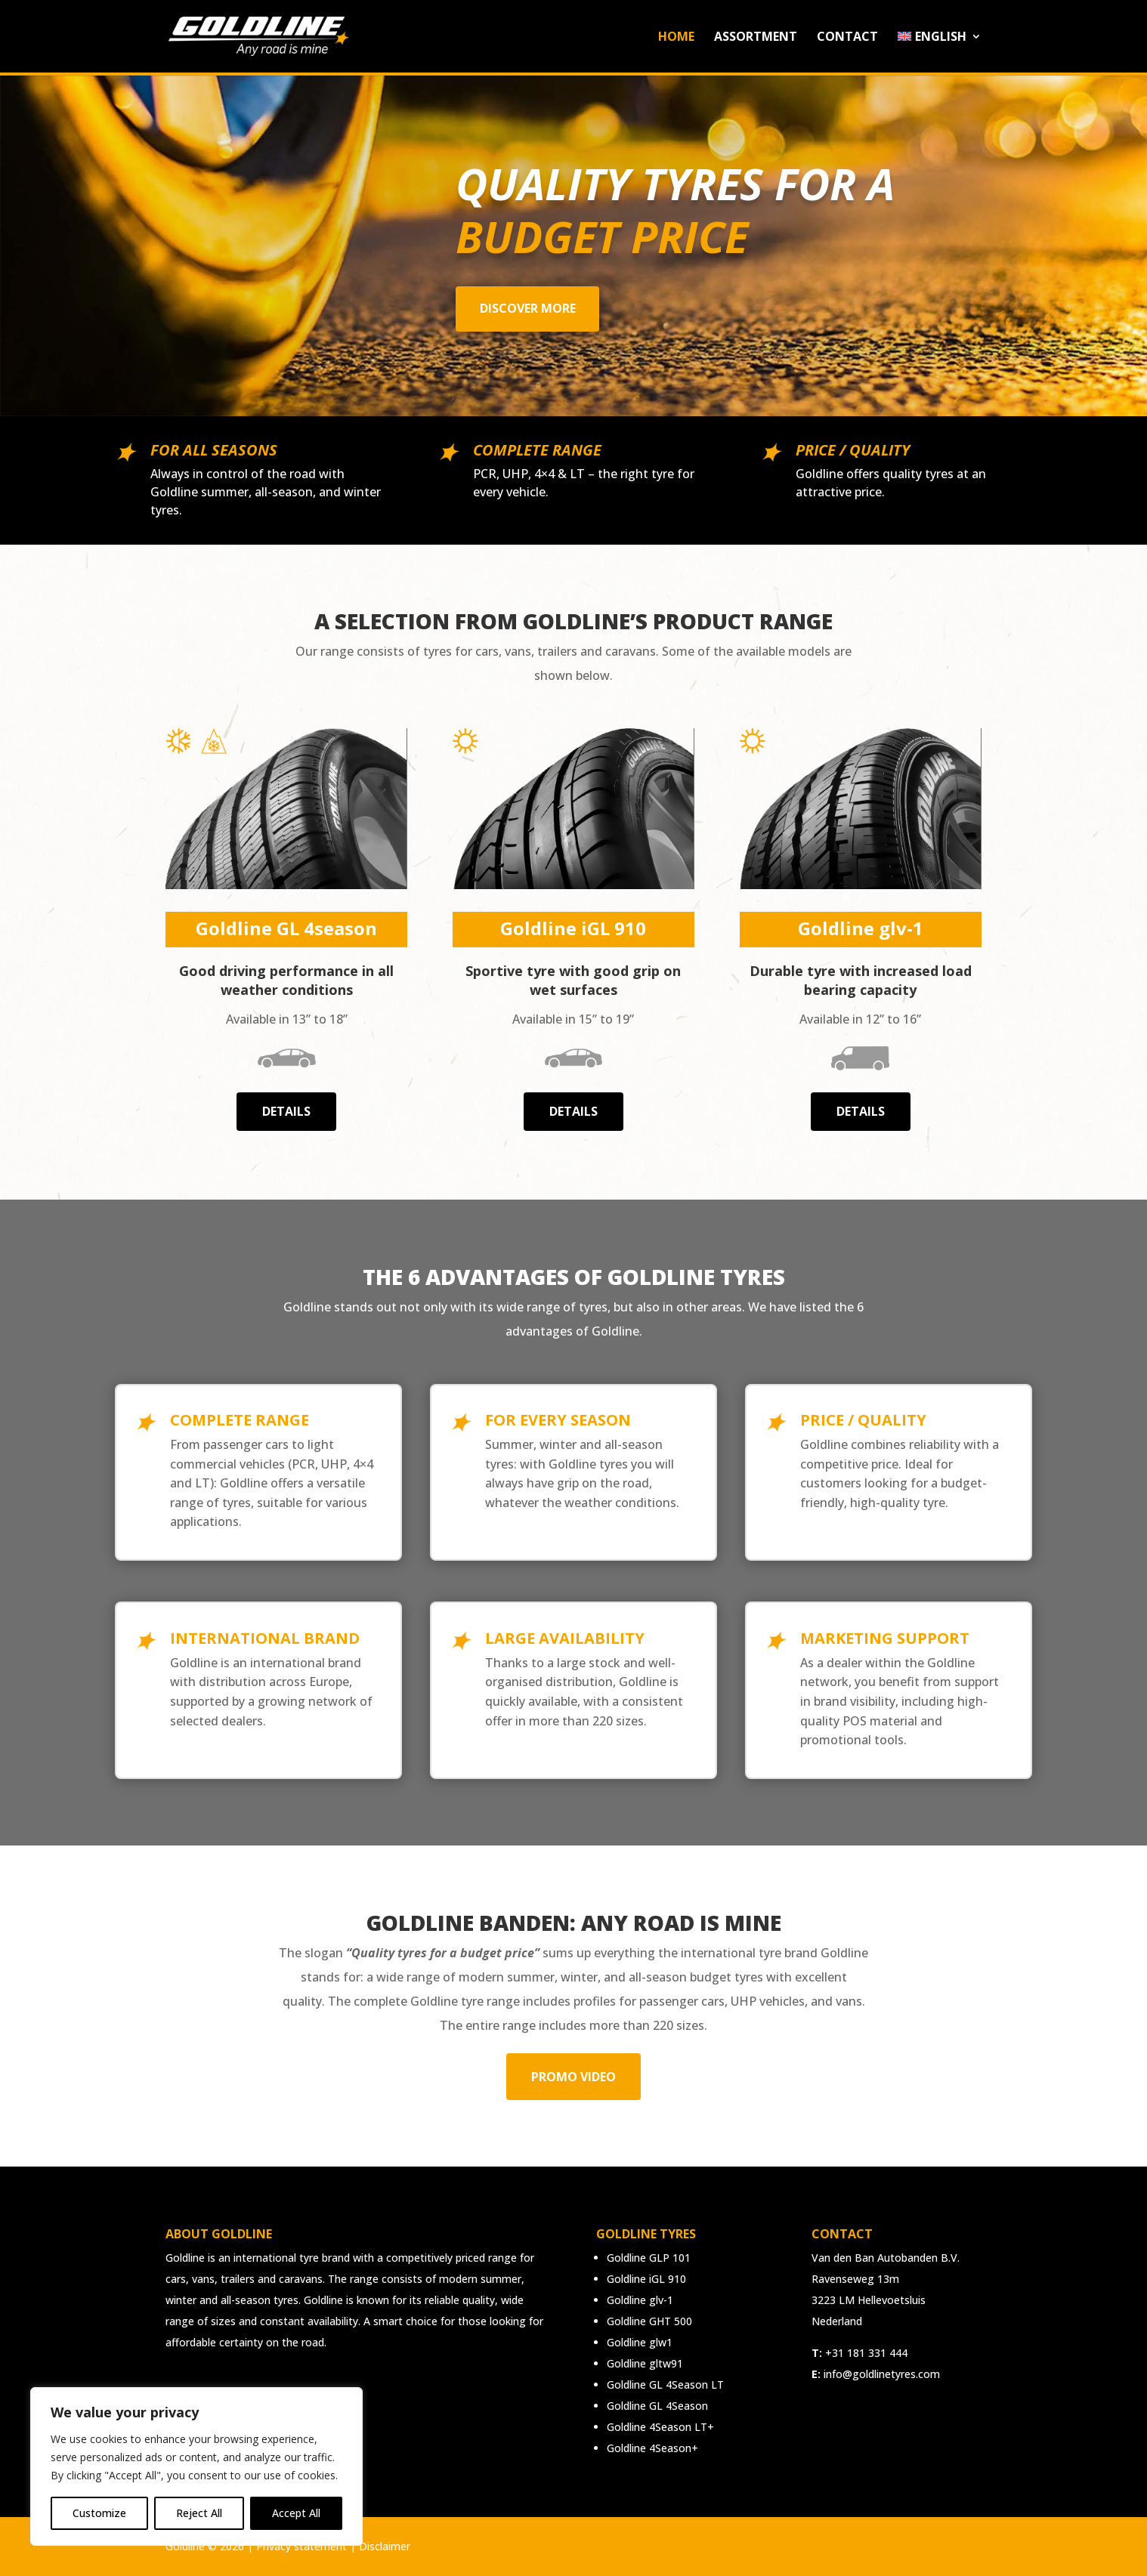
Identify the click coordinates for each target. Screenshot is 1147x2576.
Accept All (296, 2513)
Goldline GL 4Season (657, 2405)
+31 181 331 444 (866, 2353)
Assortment (755, 38)
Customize (99, 2513)
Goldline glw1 (639, 2342)
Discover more (528, 308)
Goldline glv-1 (640, 2300)
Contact (847, 38)
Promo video (573, 2076)
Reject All (199, 2513)
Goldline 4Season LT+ (660, 2427)
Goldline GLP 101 (649, 2257)
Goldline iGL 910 (646, 2279)
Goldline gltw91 (645, 2363)
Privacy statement (301, 2546)
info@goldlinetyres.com (882, 2374)
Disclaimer (384, 2546)
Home (676, 38)
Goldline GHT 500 (649, 2321)
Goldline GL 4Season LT (665, 2384)
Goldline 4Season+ (652, 2448)
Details (286, 1111)
